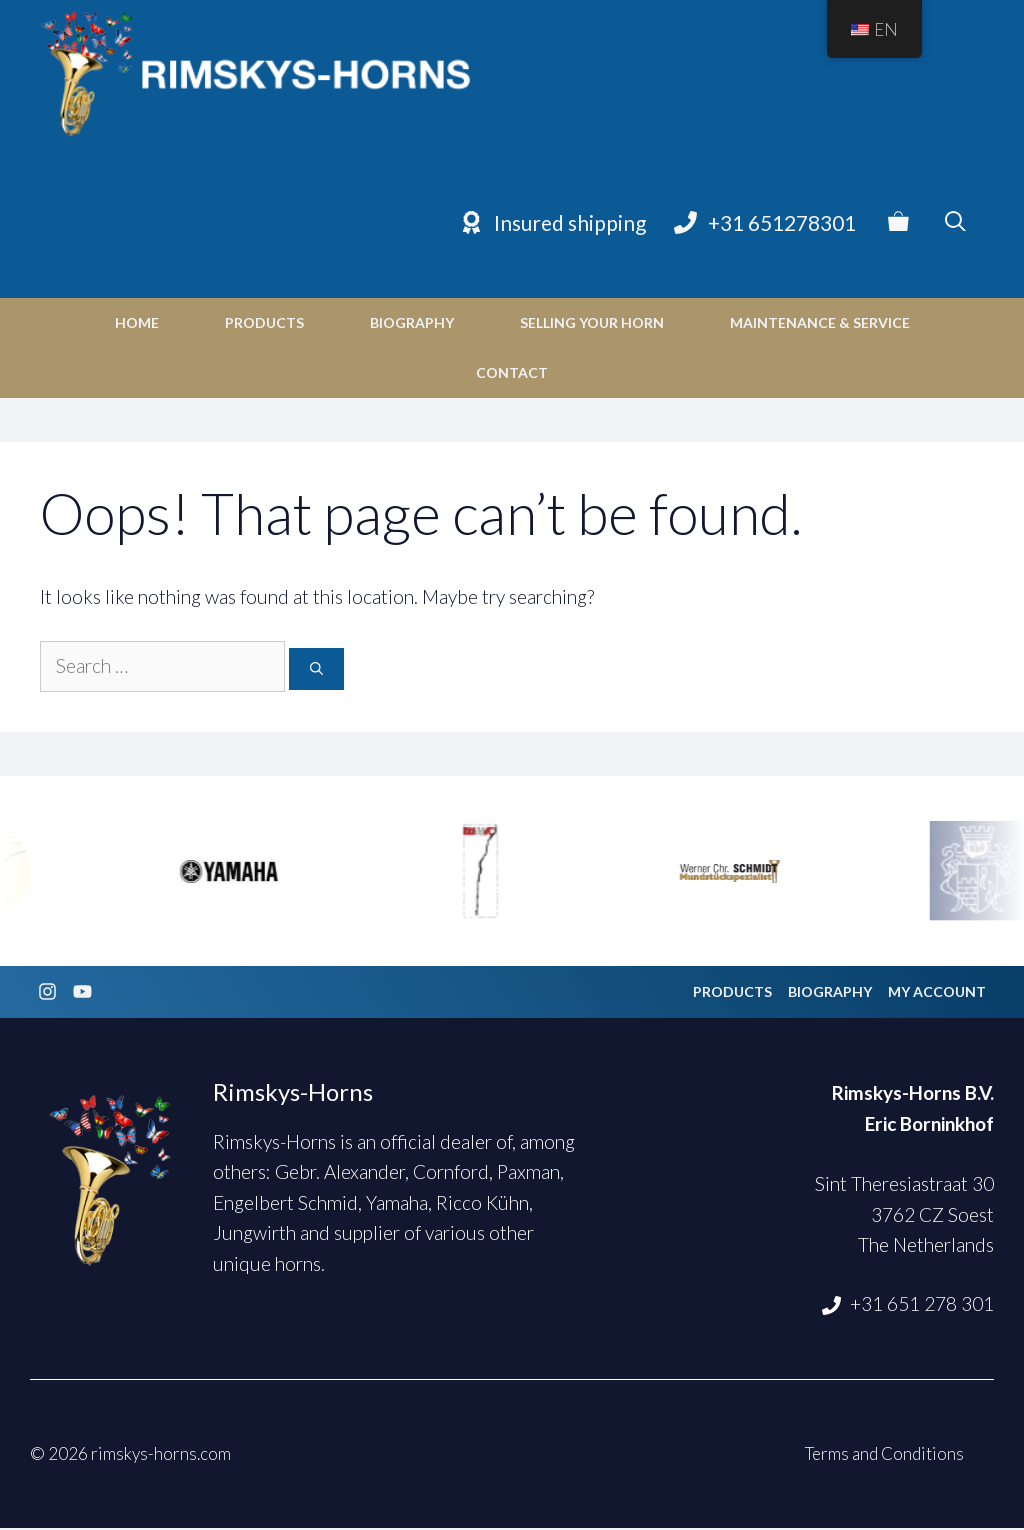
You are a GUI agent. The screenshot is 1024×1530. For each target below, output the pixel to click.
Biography (412, 324)
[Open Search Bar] (955, 225)
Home (137, 324)
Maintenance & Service (820, 324)
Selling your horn (592, 324)
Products (264, 324)
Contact (512, 374)
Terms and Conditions (884, 1456)
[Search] (316, 672)
